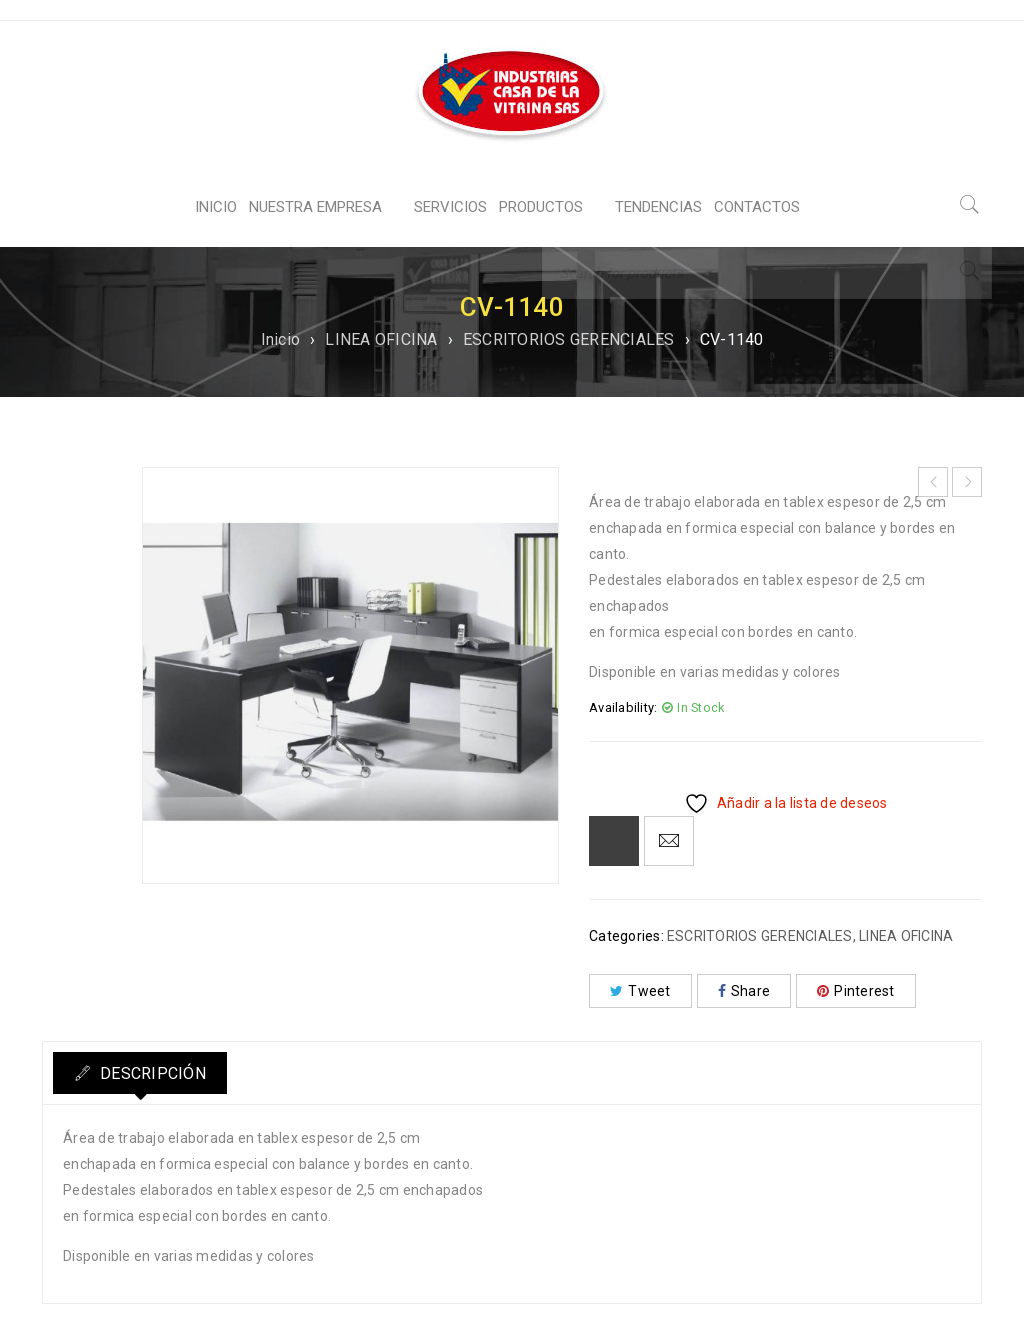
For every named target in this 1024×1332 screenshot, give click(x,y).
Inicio (281, 339)
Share (744, 991)
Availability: (623, 707)
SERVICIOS (450, 207)
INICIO (216, 207)
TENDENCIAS (658, 207)
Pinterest (856, 991)
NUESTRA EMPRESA (315, 207)
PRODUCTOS (541, 207)
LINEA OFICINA (381, 339)
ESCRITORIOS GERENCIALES (569, 339)
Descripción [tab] (160, 1073)
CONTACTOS (757, 207)
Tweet (640, 991)
